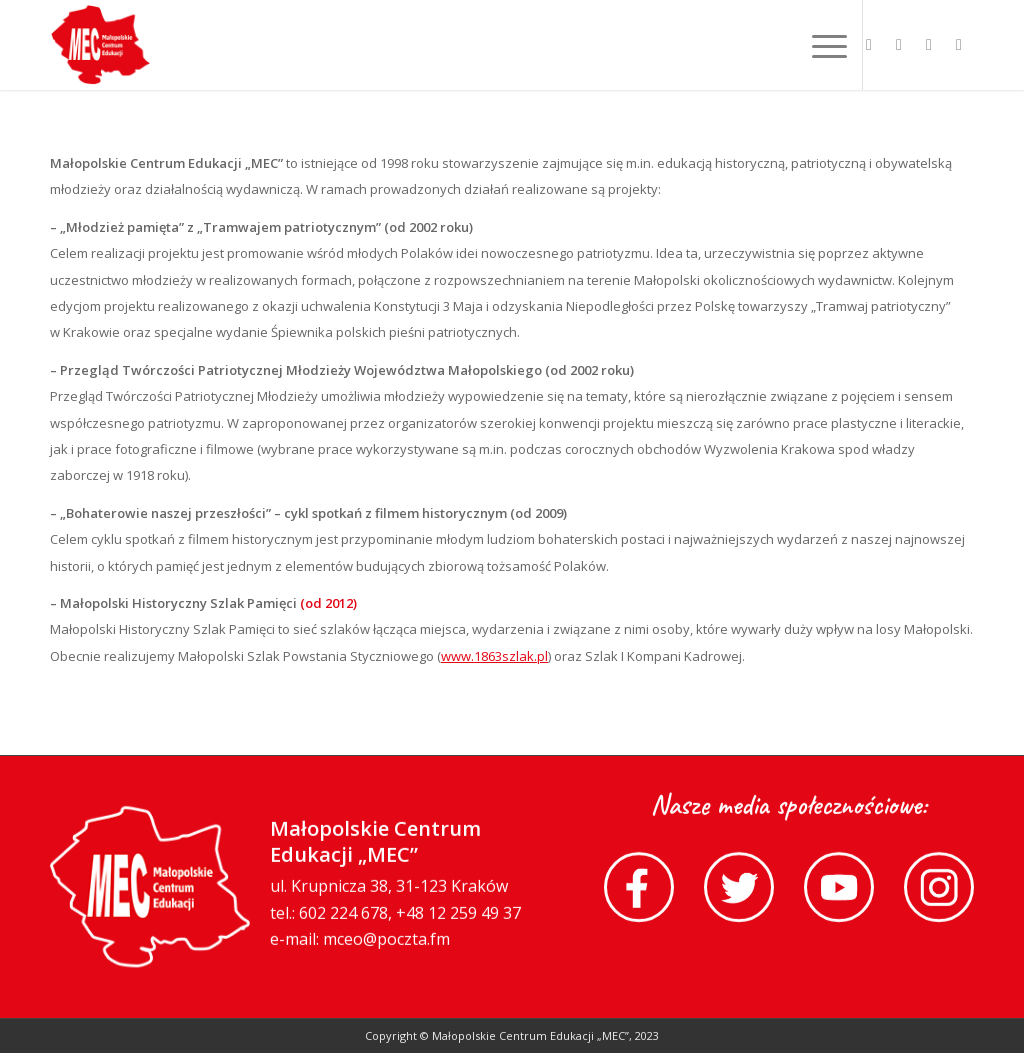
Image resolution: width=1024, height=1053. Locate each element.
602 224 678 (343, 915)
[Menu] (823, 45)
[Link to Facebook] (869, 44)
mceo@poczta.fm (386, 941)
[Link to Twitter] (899, 44)
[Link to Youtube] (929, 44)
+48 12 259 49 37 (458, 915)
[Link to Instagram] (959, 44)
